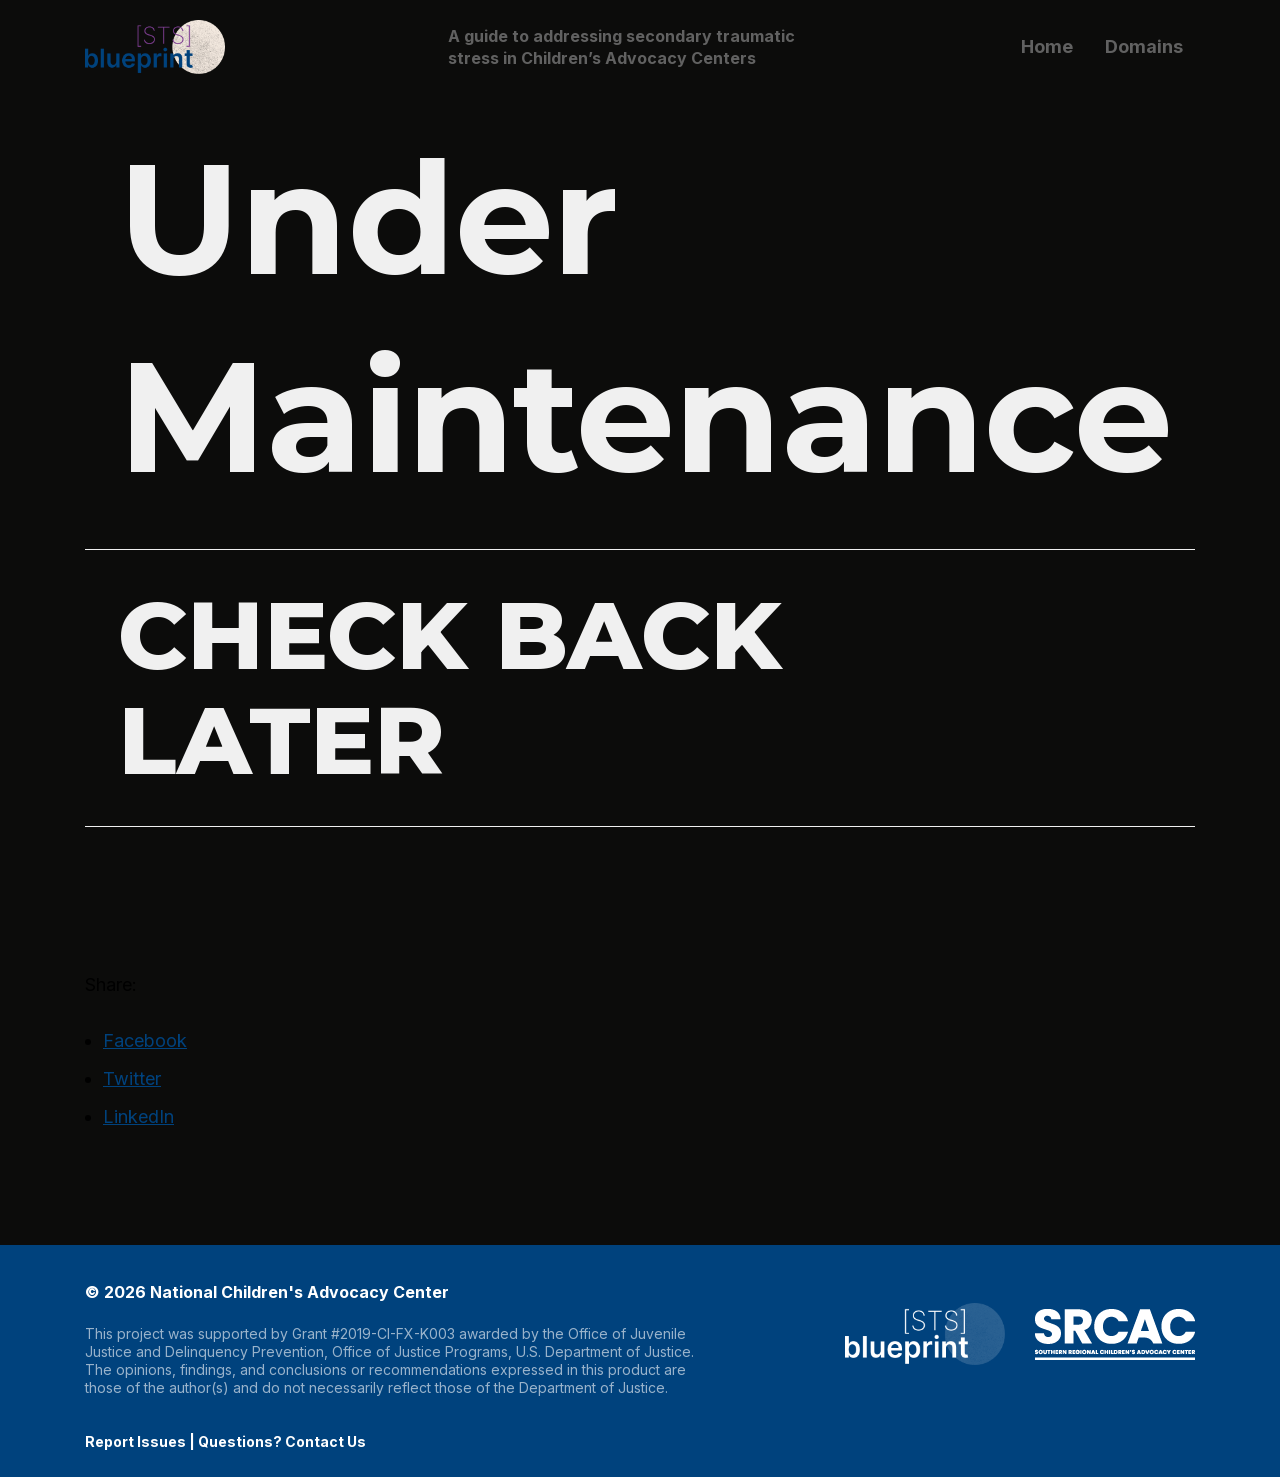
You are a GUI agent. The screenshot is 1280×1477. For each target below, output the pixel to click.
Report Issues (135, 1441)
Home (1047, 46)
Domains (1144, 46)
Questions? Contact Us (282, 1441)
